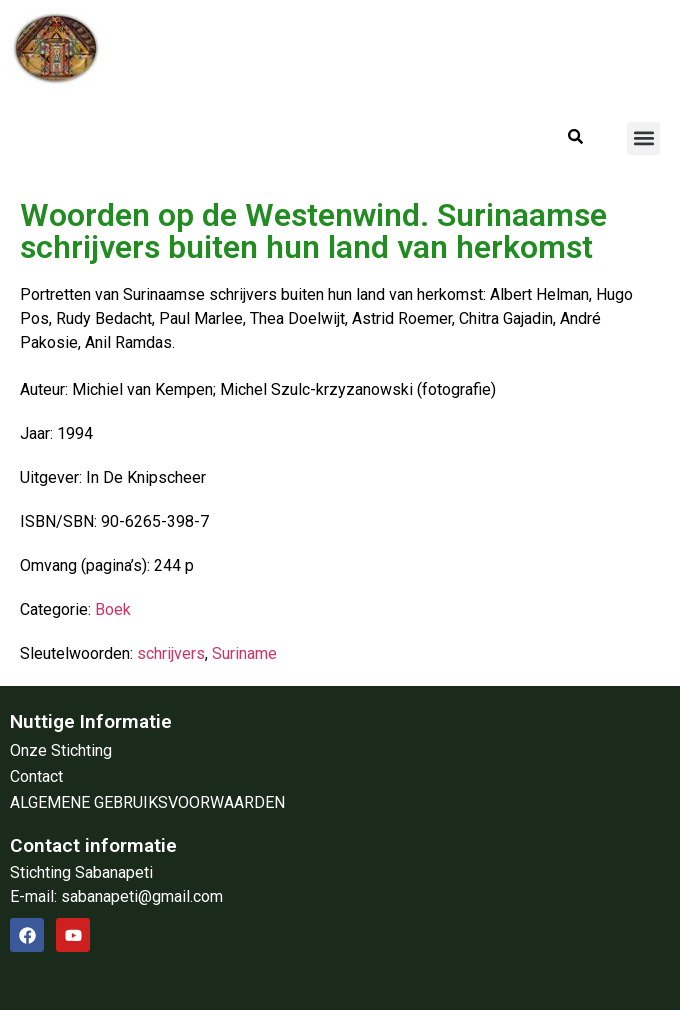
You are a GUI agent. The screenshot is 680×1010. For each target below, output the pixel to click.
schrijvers (171, 653)
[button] (643, 138)
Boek (113, 609)
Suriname (244, 653)
